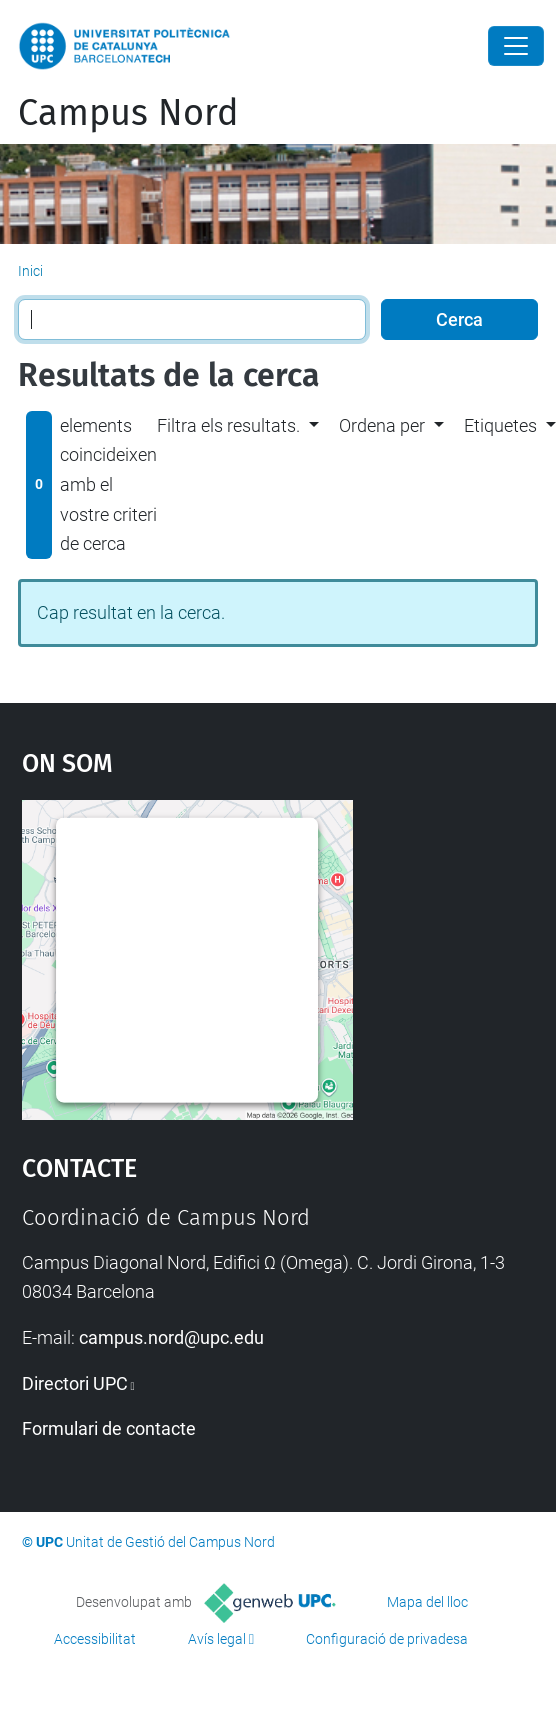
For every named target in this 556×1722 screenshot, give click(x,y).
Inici (30, 271)
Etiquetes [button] (500, 425)
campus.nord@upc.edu (171, 1337)
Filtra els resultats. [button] (228, 425)
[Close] (516, 46)
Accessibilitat (95, 1639)
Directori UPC (75, 1383)
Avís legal (217, 1639)
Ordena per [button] (382, 425)
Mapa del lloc (427, 1602)
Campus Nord (128, 113)
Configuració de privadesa (387, 1639)
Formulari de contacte (109, 1428)
